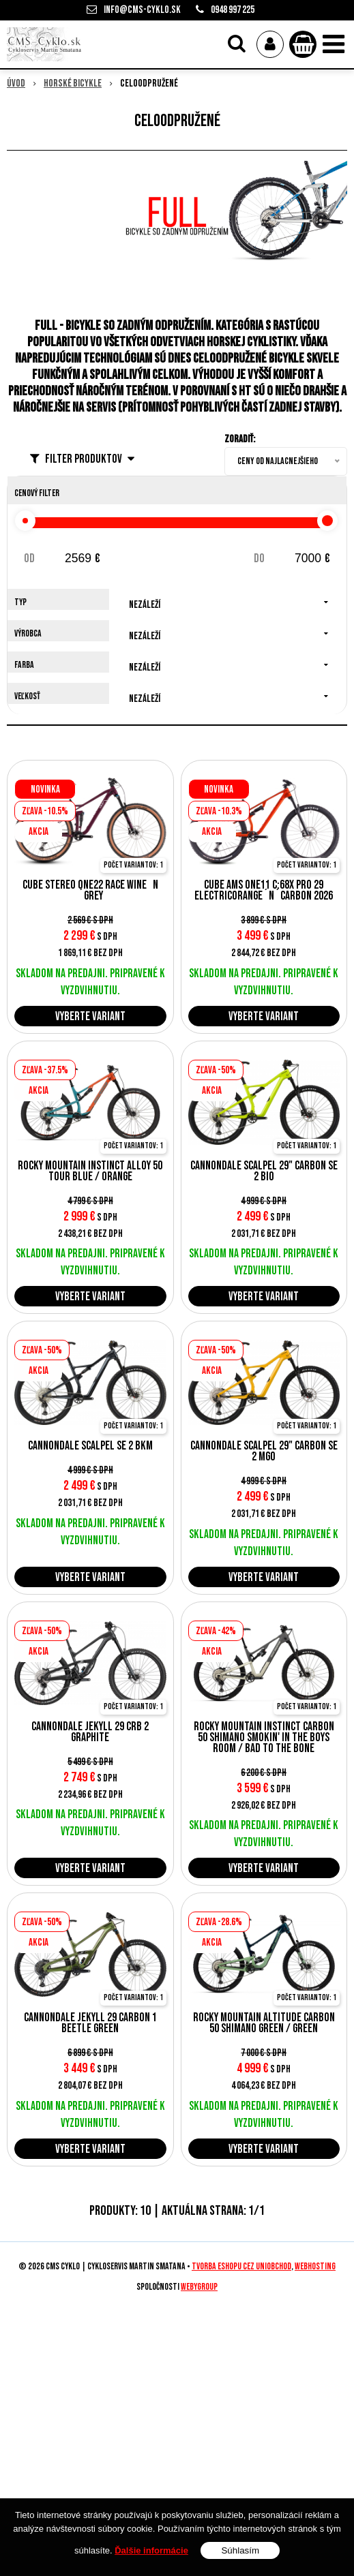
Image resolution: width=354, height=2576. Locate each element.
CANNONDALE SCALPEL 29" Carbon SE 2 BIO (264, 1171)
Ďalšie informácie (151, 2550)
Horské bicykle (73, 83)
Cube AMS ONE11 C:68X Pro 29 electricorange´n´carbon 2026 (263, 891)
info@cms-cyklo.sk (142, 9)
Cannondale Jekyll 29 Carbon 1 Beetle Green (90, 2023)
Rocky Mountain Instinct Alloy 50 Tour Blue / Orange (90, 1171)
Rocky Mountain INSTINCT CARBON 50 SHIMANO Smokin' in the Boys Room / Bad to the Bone (264, 1737)
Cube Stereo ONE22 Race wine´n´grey (90, 891)
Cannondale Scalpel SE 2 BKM (90, 1446)
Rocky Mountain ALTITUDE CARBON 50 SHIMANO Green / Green (264, 2023)
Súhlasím (240, 2550)
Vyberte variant (90, 1016)
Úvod (16, 83)
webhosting (315, 2266)
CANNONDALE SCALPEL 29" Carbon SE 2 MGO (264, 1451)
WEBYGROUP (199, 2287)
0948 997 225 (232, 9)
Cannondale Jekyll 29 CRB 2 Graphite (90, 1732)
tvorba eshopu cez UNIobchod (241, 2266)
